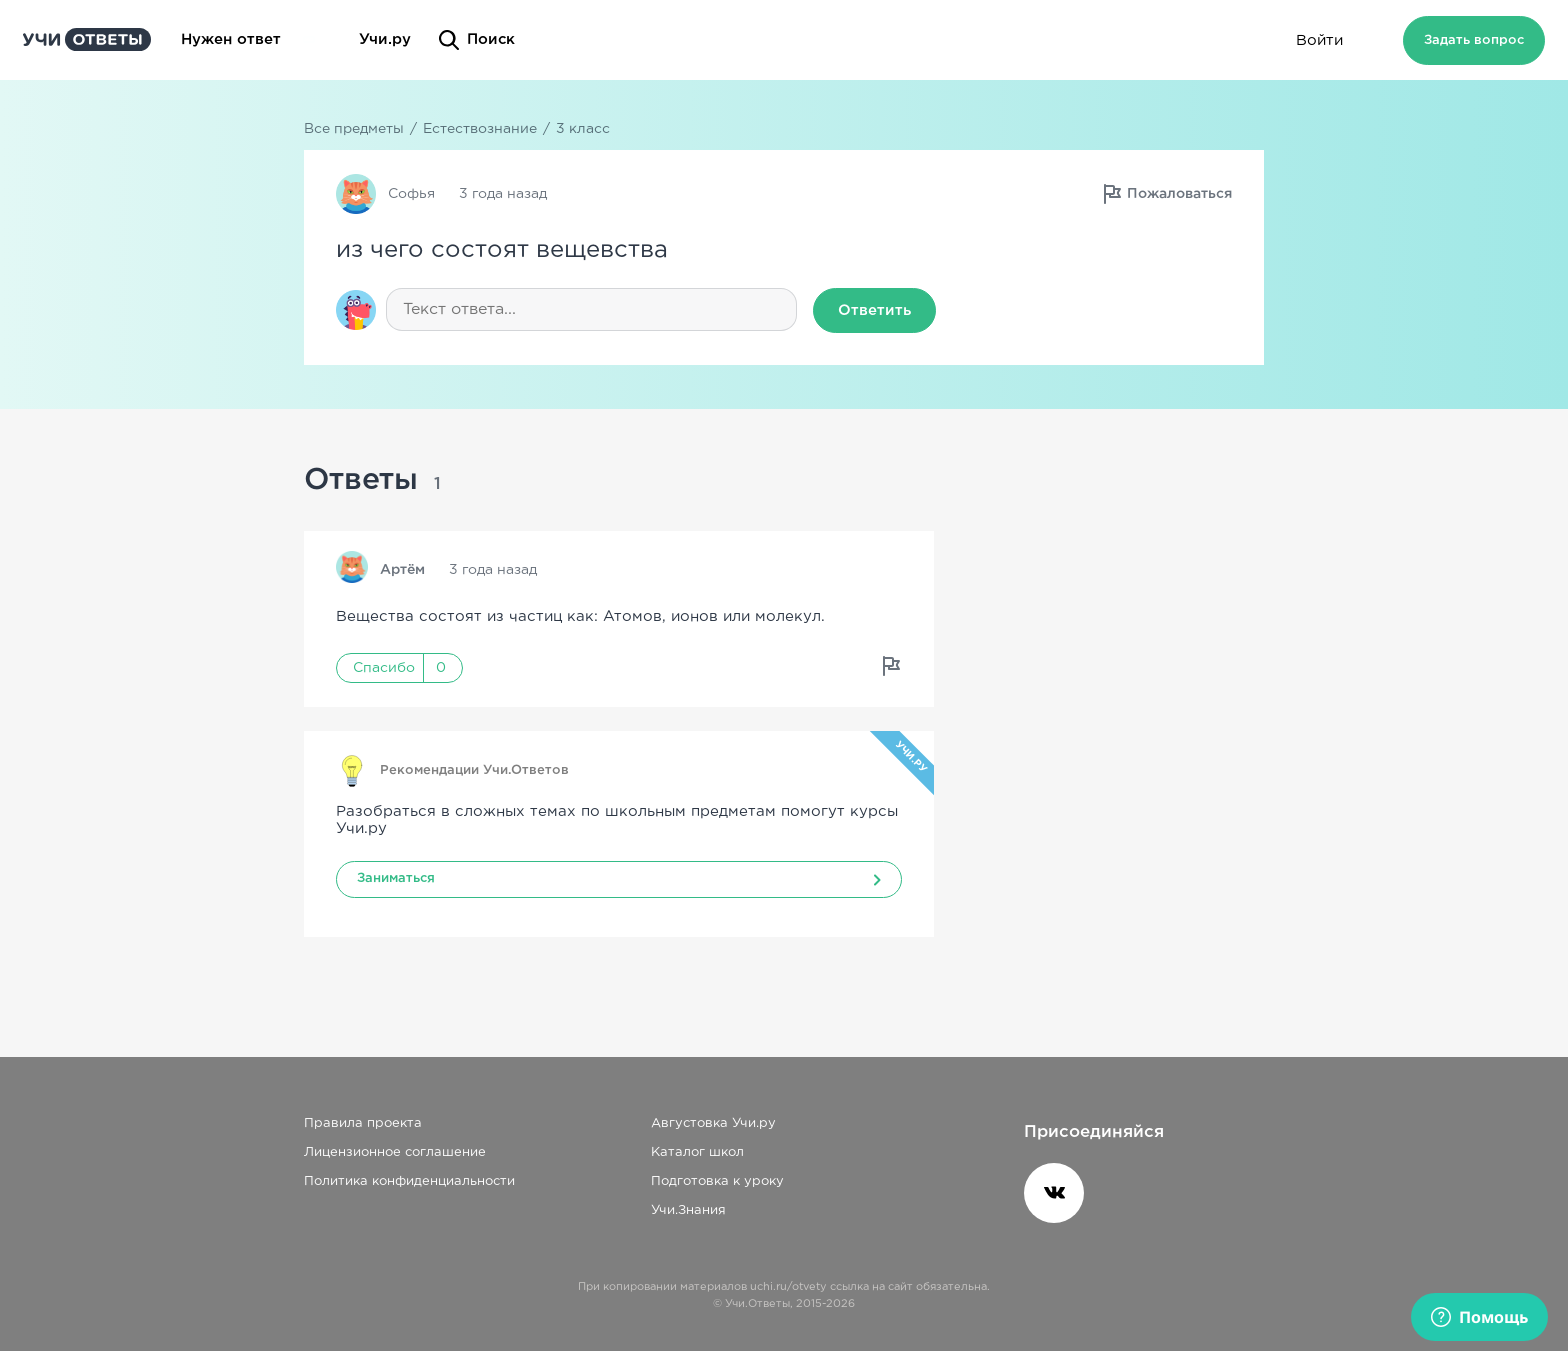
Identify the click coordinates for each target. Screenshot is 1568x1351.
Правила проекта (363, 1123)
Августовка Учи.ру (713, 1123)
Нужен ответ (256, 39)
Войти (1319, 40)
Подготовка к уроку (717, 1181)
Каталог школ (697, 1152)
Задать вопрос (1474, 40)
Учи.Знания (688, 1210)
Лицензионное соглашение (395, 1152)
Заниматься (396, 878)
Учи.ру (385, 39)
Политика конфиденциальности (409, 1181)
